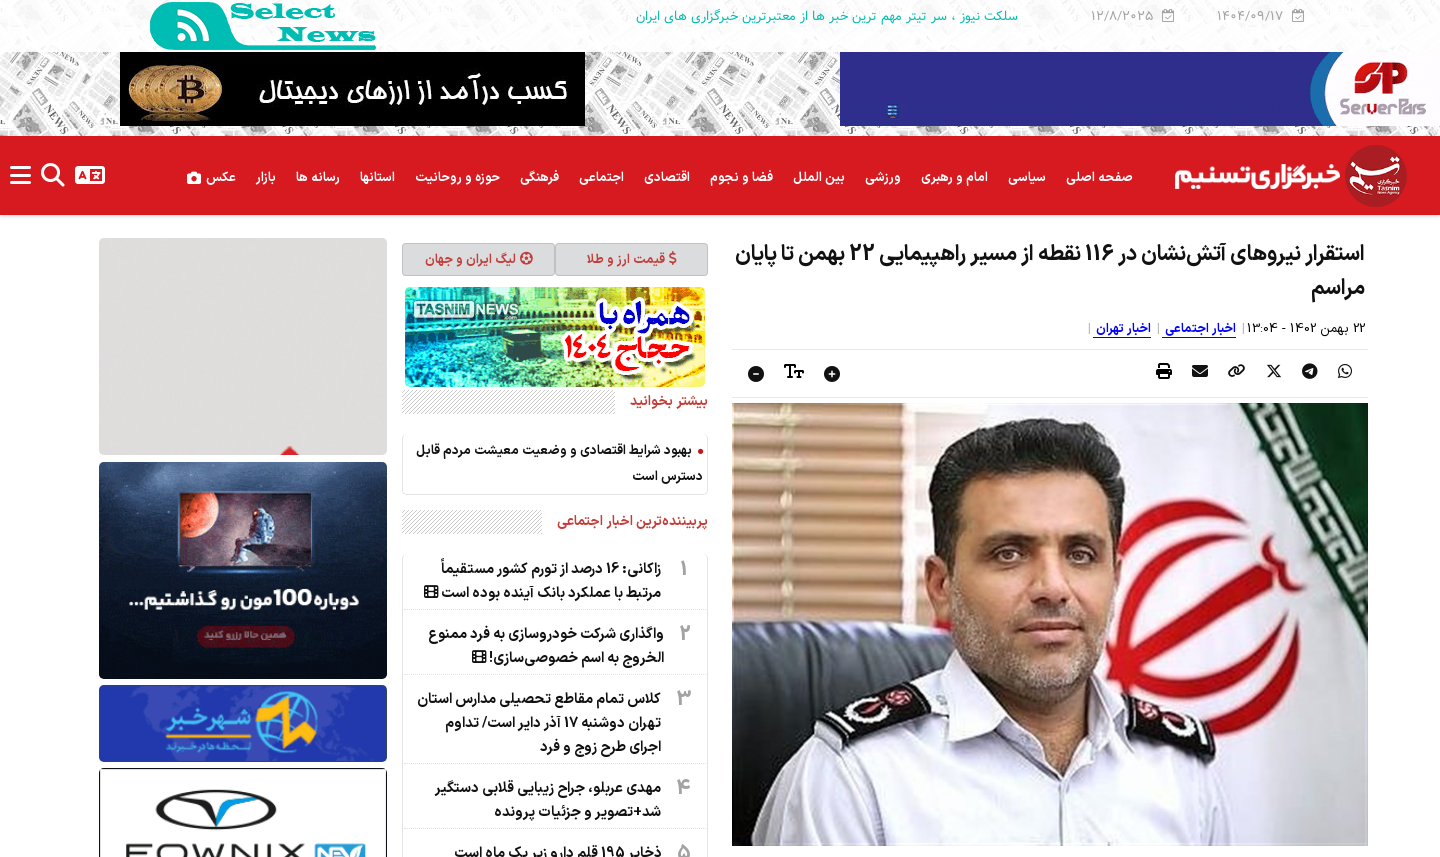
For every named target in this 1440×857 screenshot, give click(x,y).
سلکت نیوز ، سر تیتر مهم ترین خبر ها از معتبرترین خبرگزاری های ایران (827, 16)
